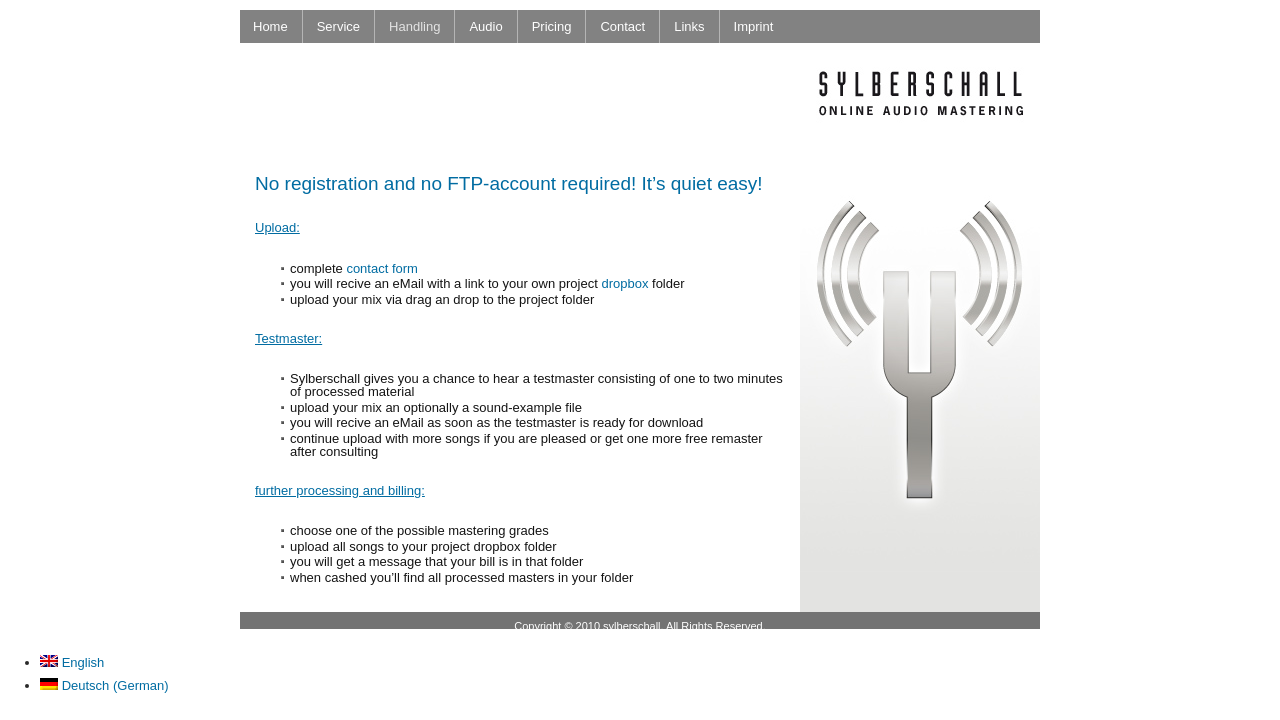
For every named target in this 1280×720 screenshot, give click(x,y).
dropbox (624, 283)
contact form (382, 268)
